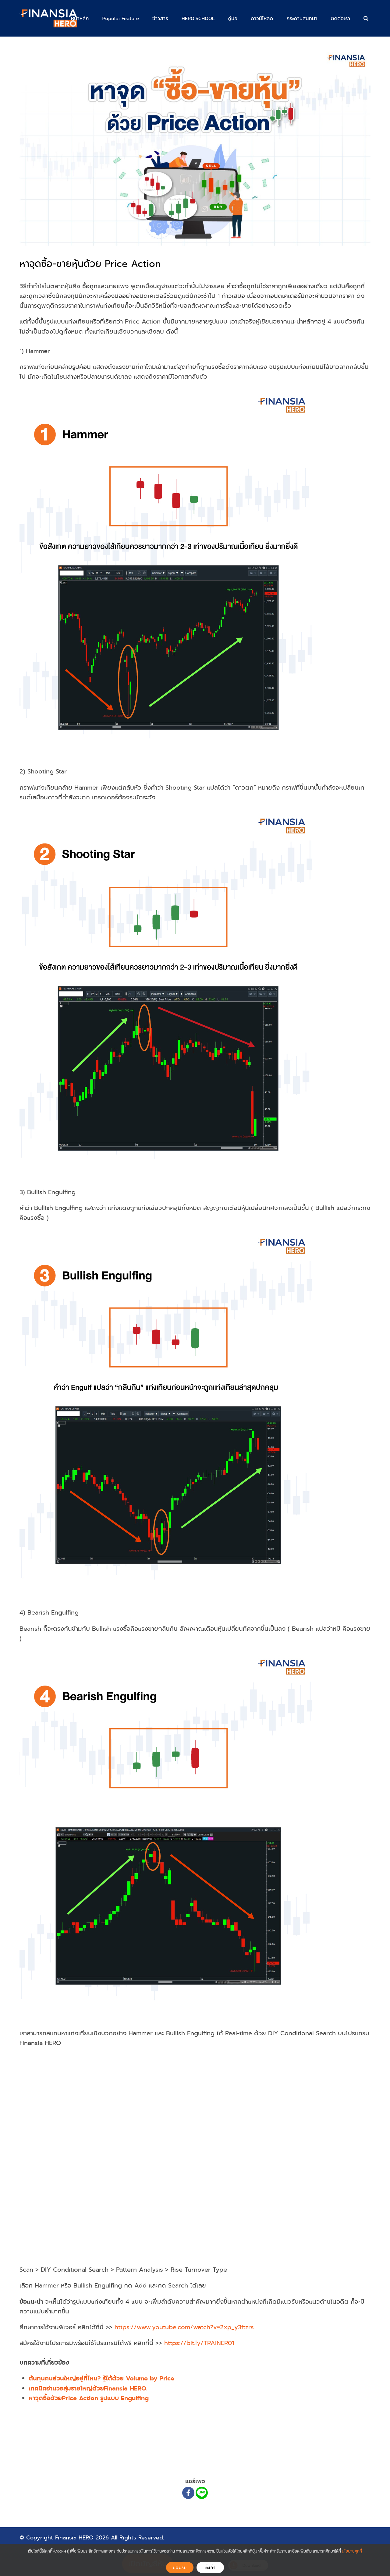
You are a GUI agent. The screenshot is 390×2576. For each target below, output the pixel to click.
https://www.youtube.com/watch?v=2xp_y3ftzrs (184, 2327)
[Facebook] (188, 2493)
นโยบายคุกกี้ (352, 2551)
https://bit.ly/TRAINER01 (199, 2343)
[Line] (202, 2493)
